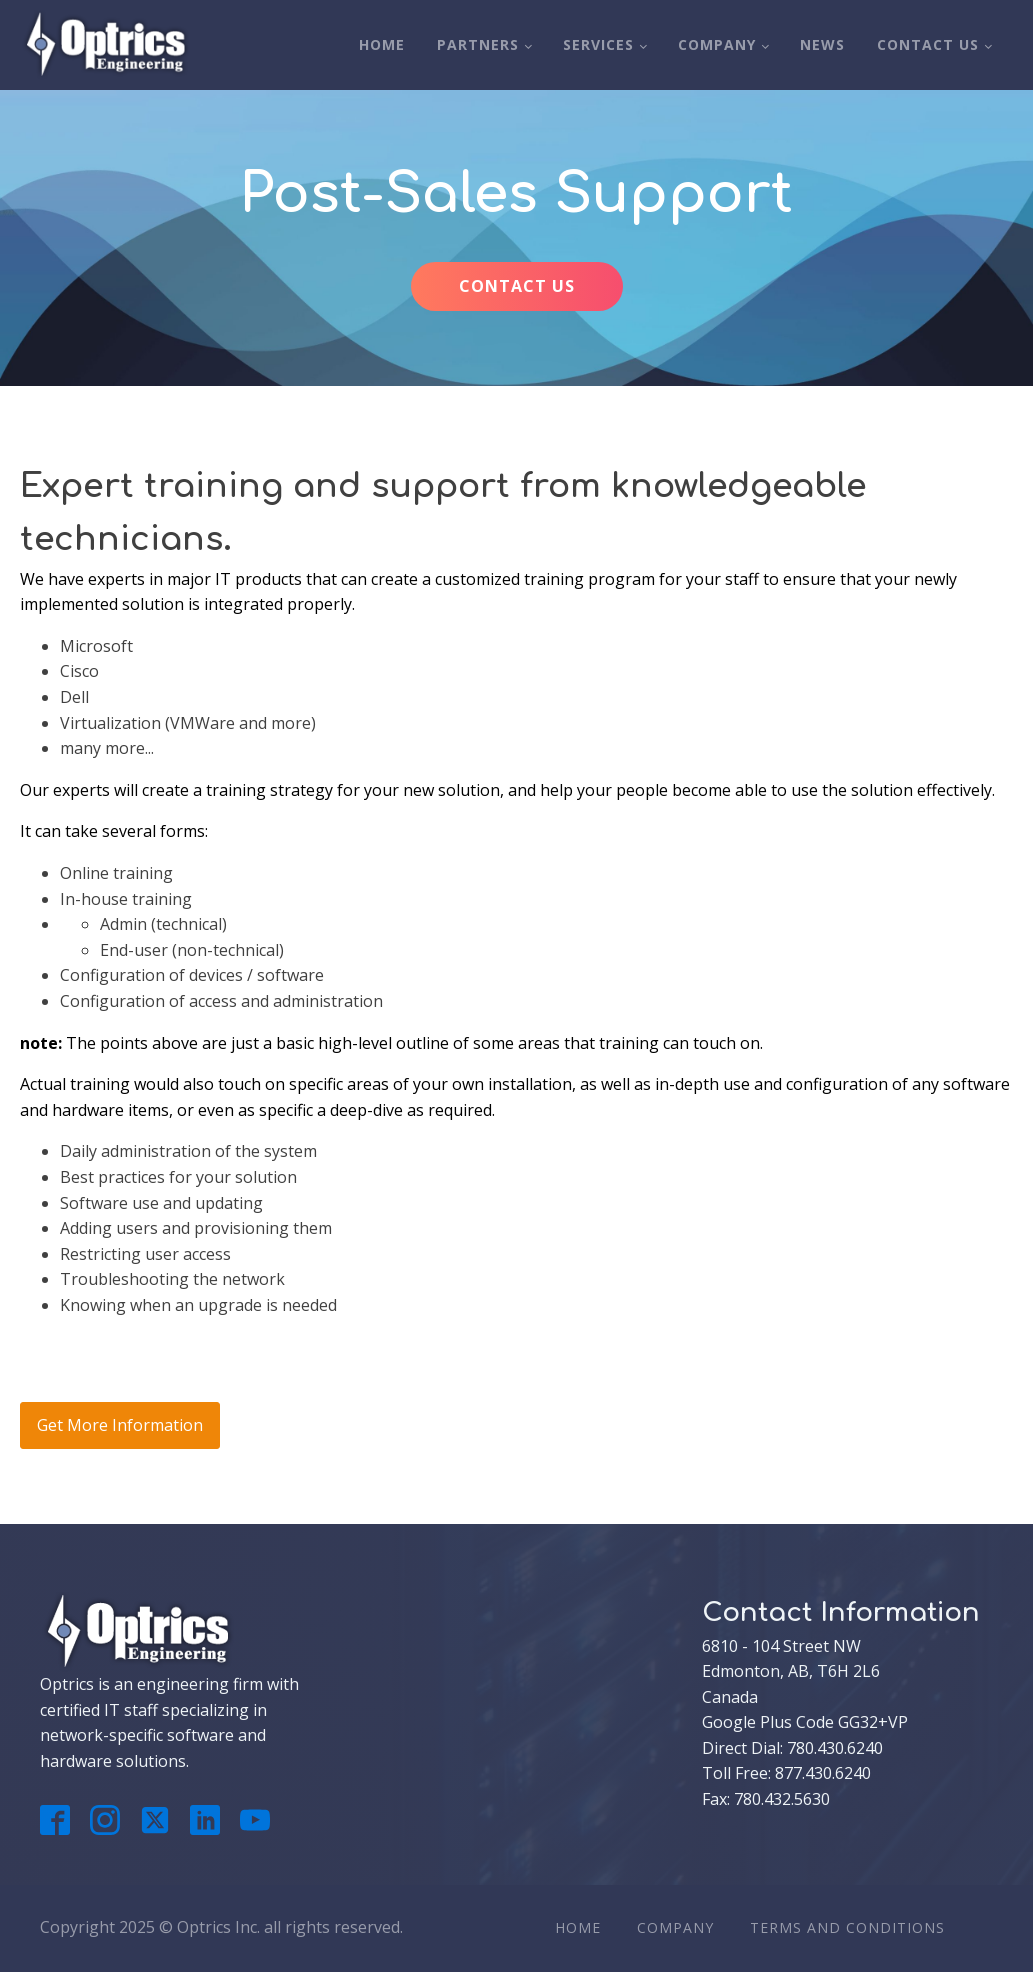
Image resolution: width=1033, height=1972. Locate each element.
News (822, 44)
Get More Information (120, 1425)
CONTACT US (517, 286)
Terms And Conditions (847, 1927)
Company (717, 44)
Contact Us (928, 44)
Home (382, 44)
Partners (478, 44)
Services (598, 44)
